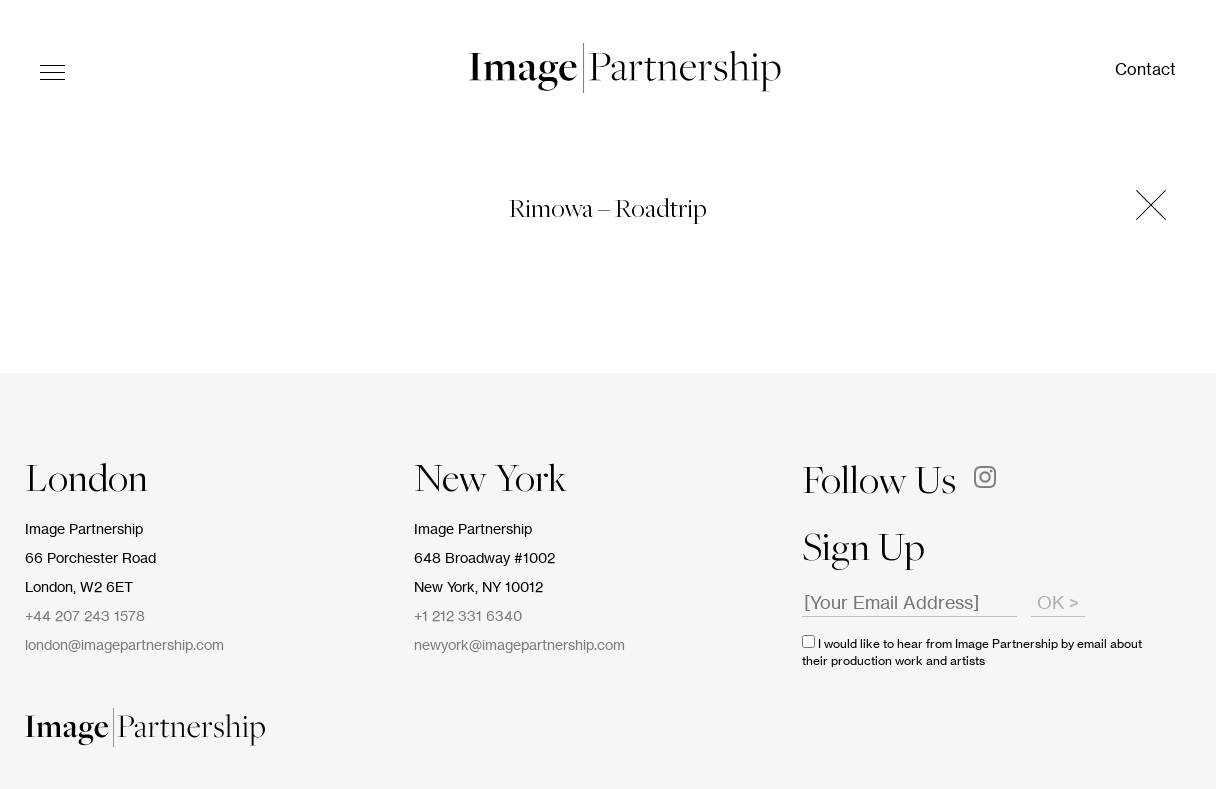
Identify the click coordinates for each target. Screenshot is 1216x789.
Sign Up (863, 551)
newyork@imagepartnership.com (519, 646)
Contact (1145, 70)
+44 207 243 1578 (85, 617)
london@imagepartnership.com (124, 646)
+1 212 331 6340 (468, 617)
